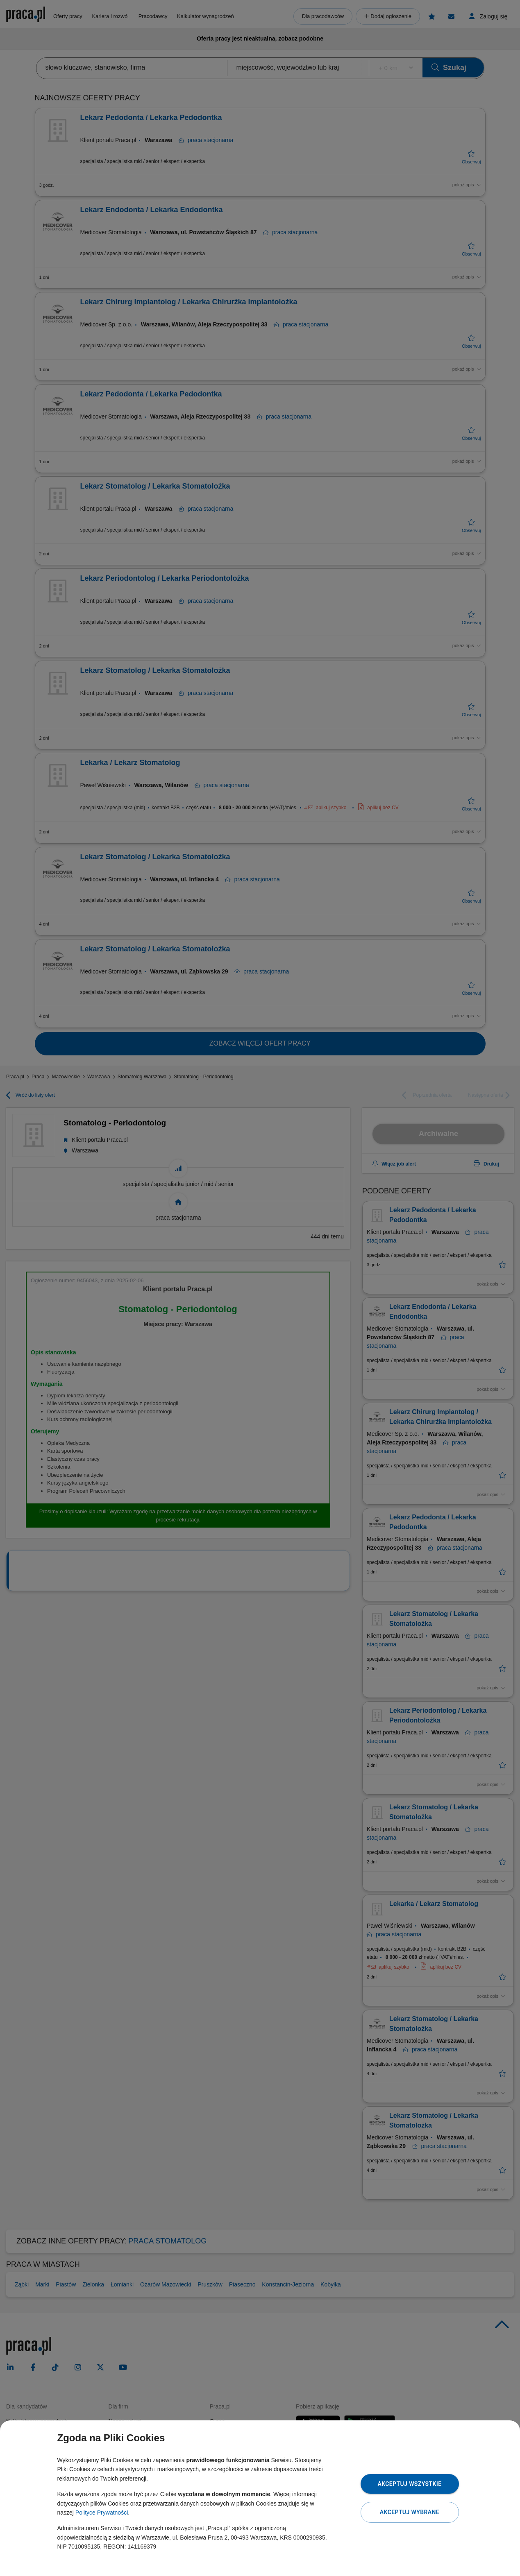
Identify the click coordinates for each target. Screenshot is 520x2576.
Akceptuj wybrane (409, 2512)
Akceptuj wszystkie (409, 2484)
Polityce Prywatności (101, 2512)
